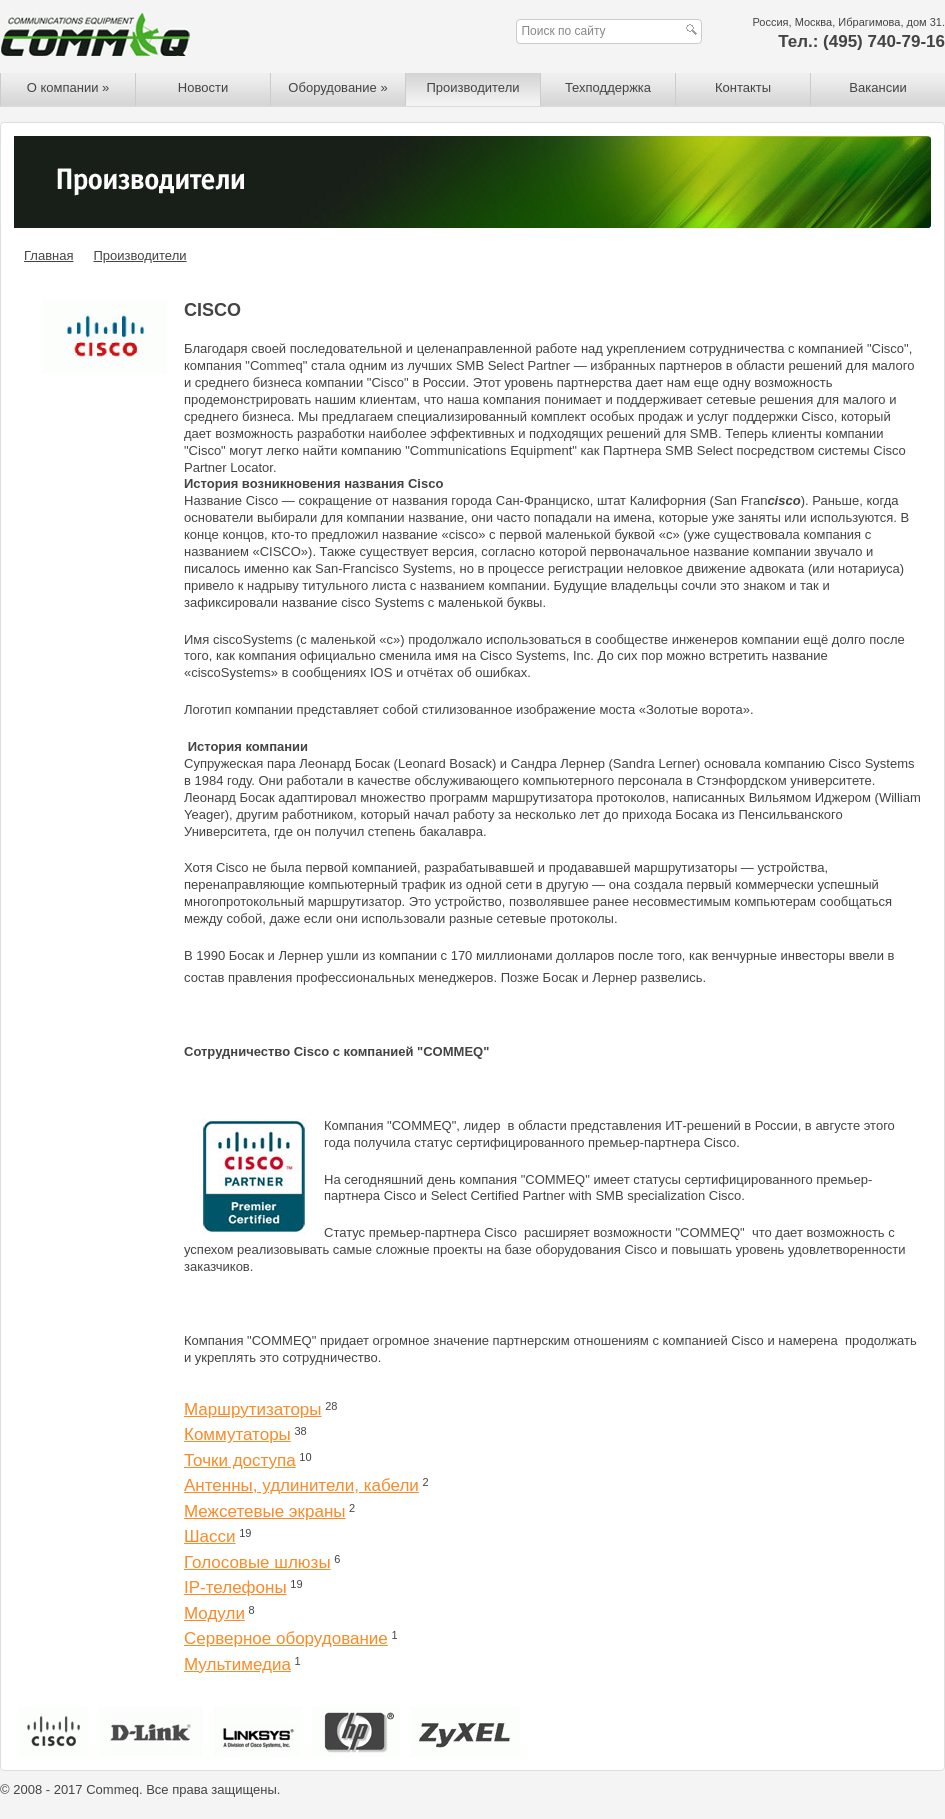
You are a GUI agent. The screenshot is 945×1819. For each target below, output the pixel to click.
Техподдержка (608, 87)
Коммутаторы (237, 1434)
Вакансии (877, 87)
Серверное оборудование (286, 1638)
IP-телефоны (235, 1587)
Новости (203, 87)
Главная (48, 255)
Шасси (210, 1536)
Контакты (743, 87)
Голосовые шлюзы (257, 1562)
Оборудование (337, 87)
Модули (214, 1613)
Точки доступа (240, 1460)
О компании (68, 87)
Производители (472, 87)
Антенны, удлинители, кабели (301, 1485)
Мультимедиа (237, 1664)
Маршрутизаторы (253, 1409)
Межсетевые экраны (264, 1511)
